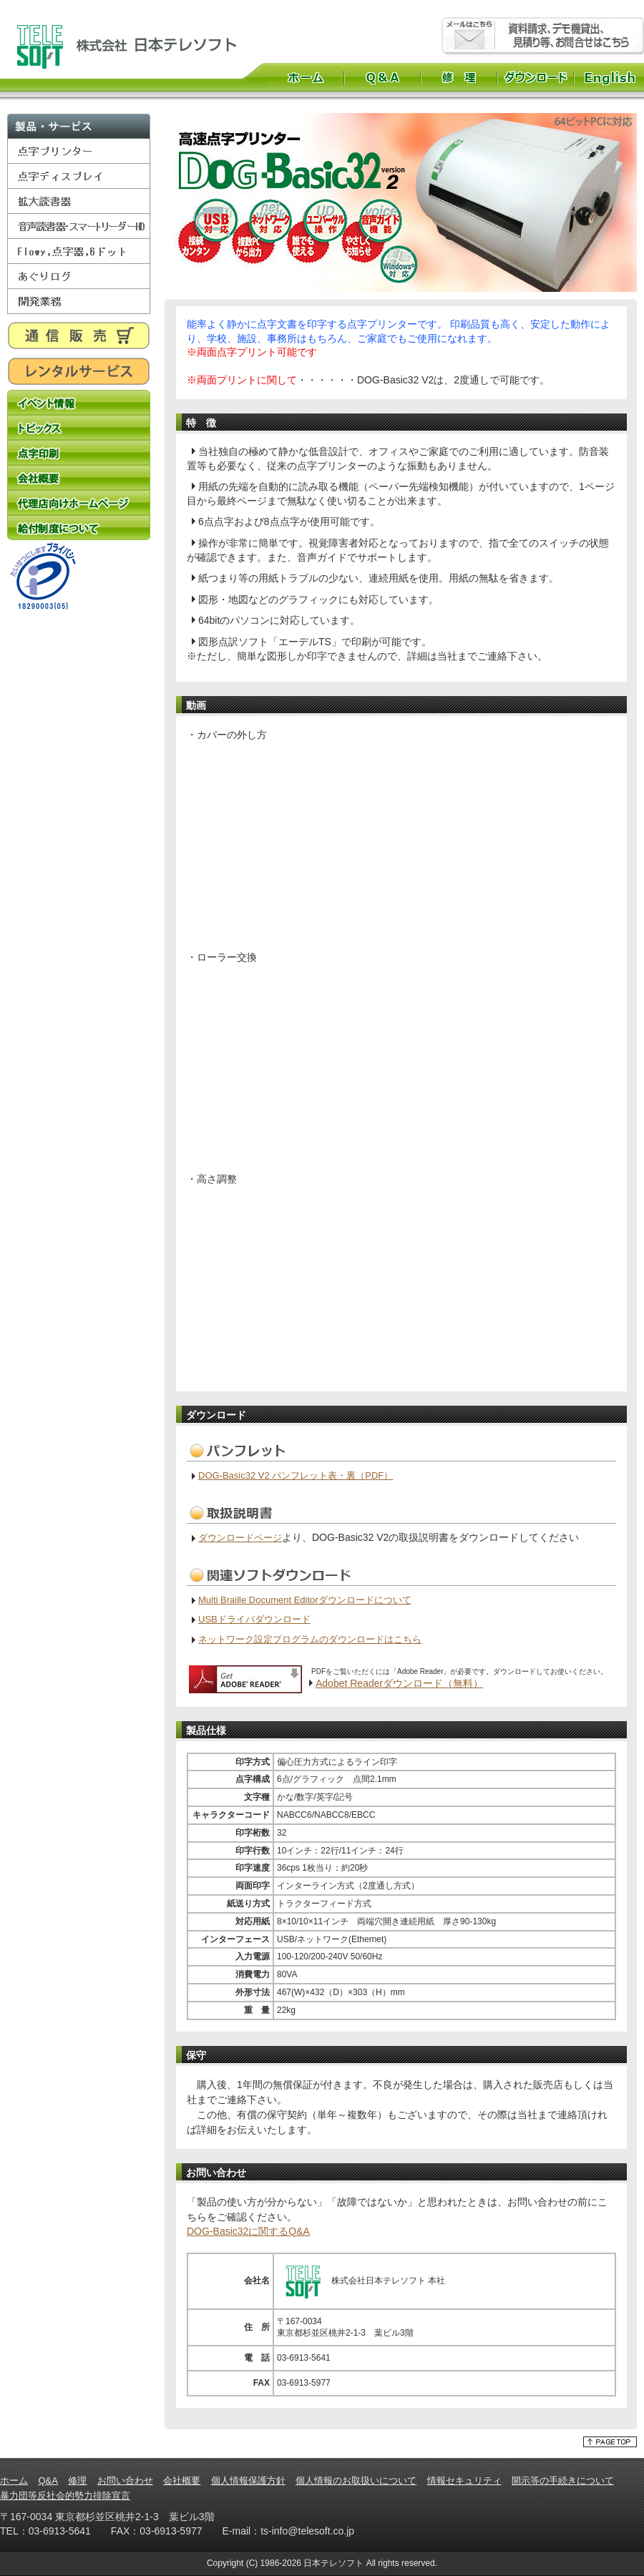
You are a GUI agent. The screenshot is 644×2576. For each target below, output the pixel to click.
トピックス (78, 427)
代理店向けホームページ (78, 502)
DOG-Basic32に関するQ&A (248, 2231)
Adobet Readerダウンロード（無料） (399, 1683)
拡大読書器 (78, 201)
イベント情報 (78, 402)
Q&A (382, 77)
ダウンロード (535, 77)
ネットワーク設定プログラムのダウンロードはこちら (309, 1639)
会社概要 (78, 477)
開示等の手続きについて (563, 2480)
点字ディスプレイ (78, 176)
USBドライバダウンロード (254, 1619)
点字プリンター (78, 151)
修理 (459, 77)
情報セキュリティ (464, 2480)
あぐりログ (78, 276)
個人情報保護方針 (248, 2480)
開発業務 (78, 301)
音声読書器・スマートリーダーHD (78, 226)
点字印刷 (78, 452)
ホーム (305, 77)
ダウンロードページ (240, 1537)
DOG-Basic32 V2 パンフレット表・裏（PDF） (295, 1475)
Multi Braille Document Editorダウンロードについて (304, 1600)
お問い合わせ (125, 2480)
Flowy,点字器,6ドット (78, 251)
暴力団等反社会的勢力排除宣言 (65, 2495)
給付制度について (78, 527)
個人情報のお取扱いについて (356, 2480)
